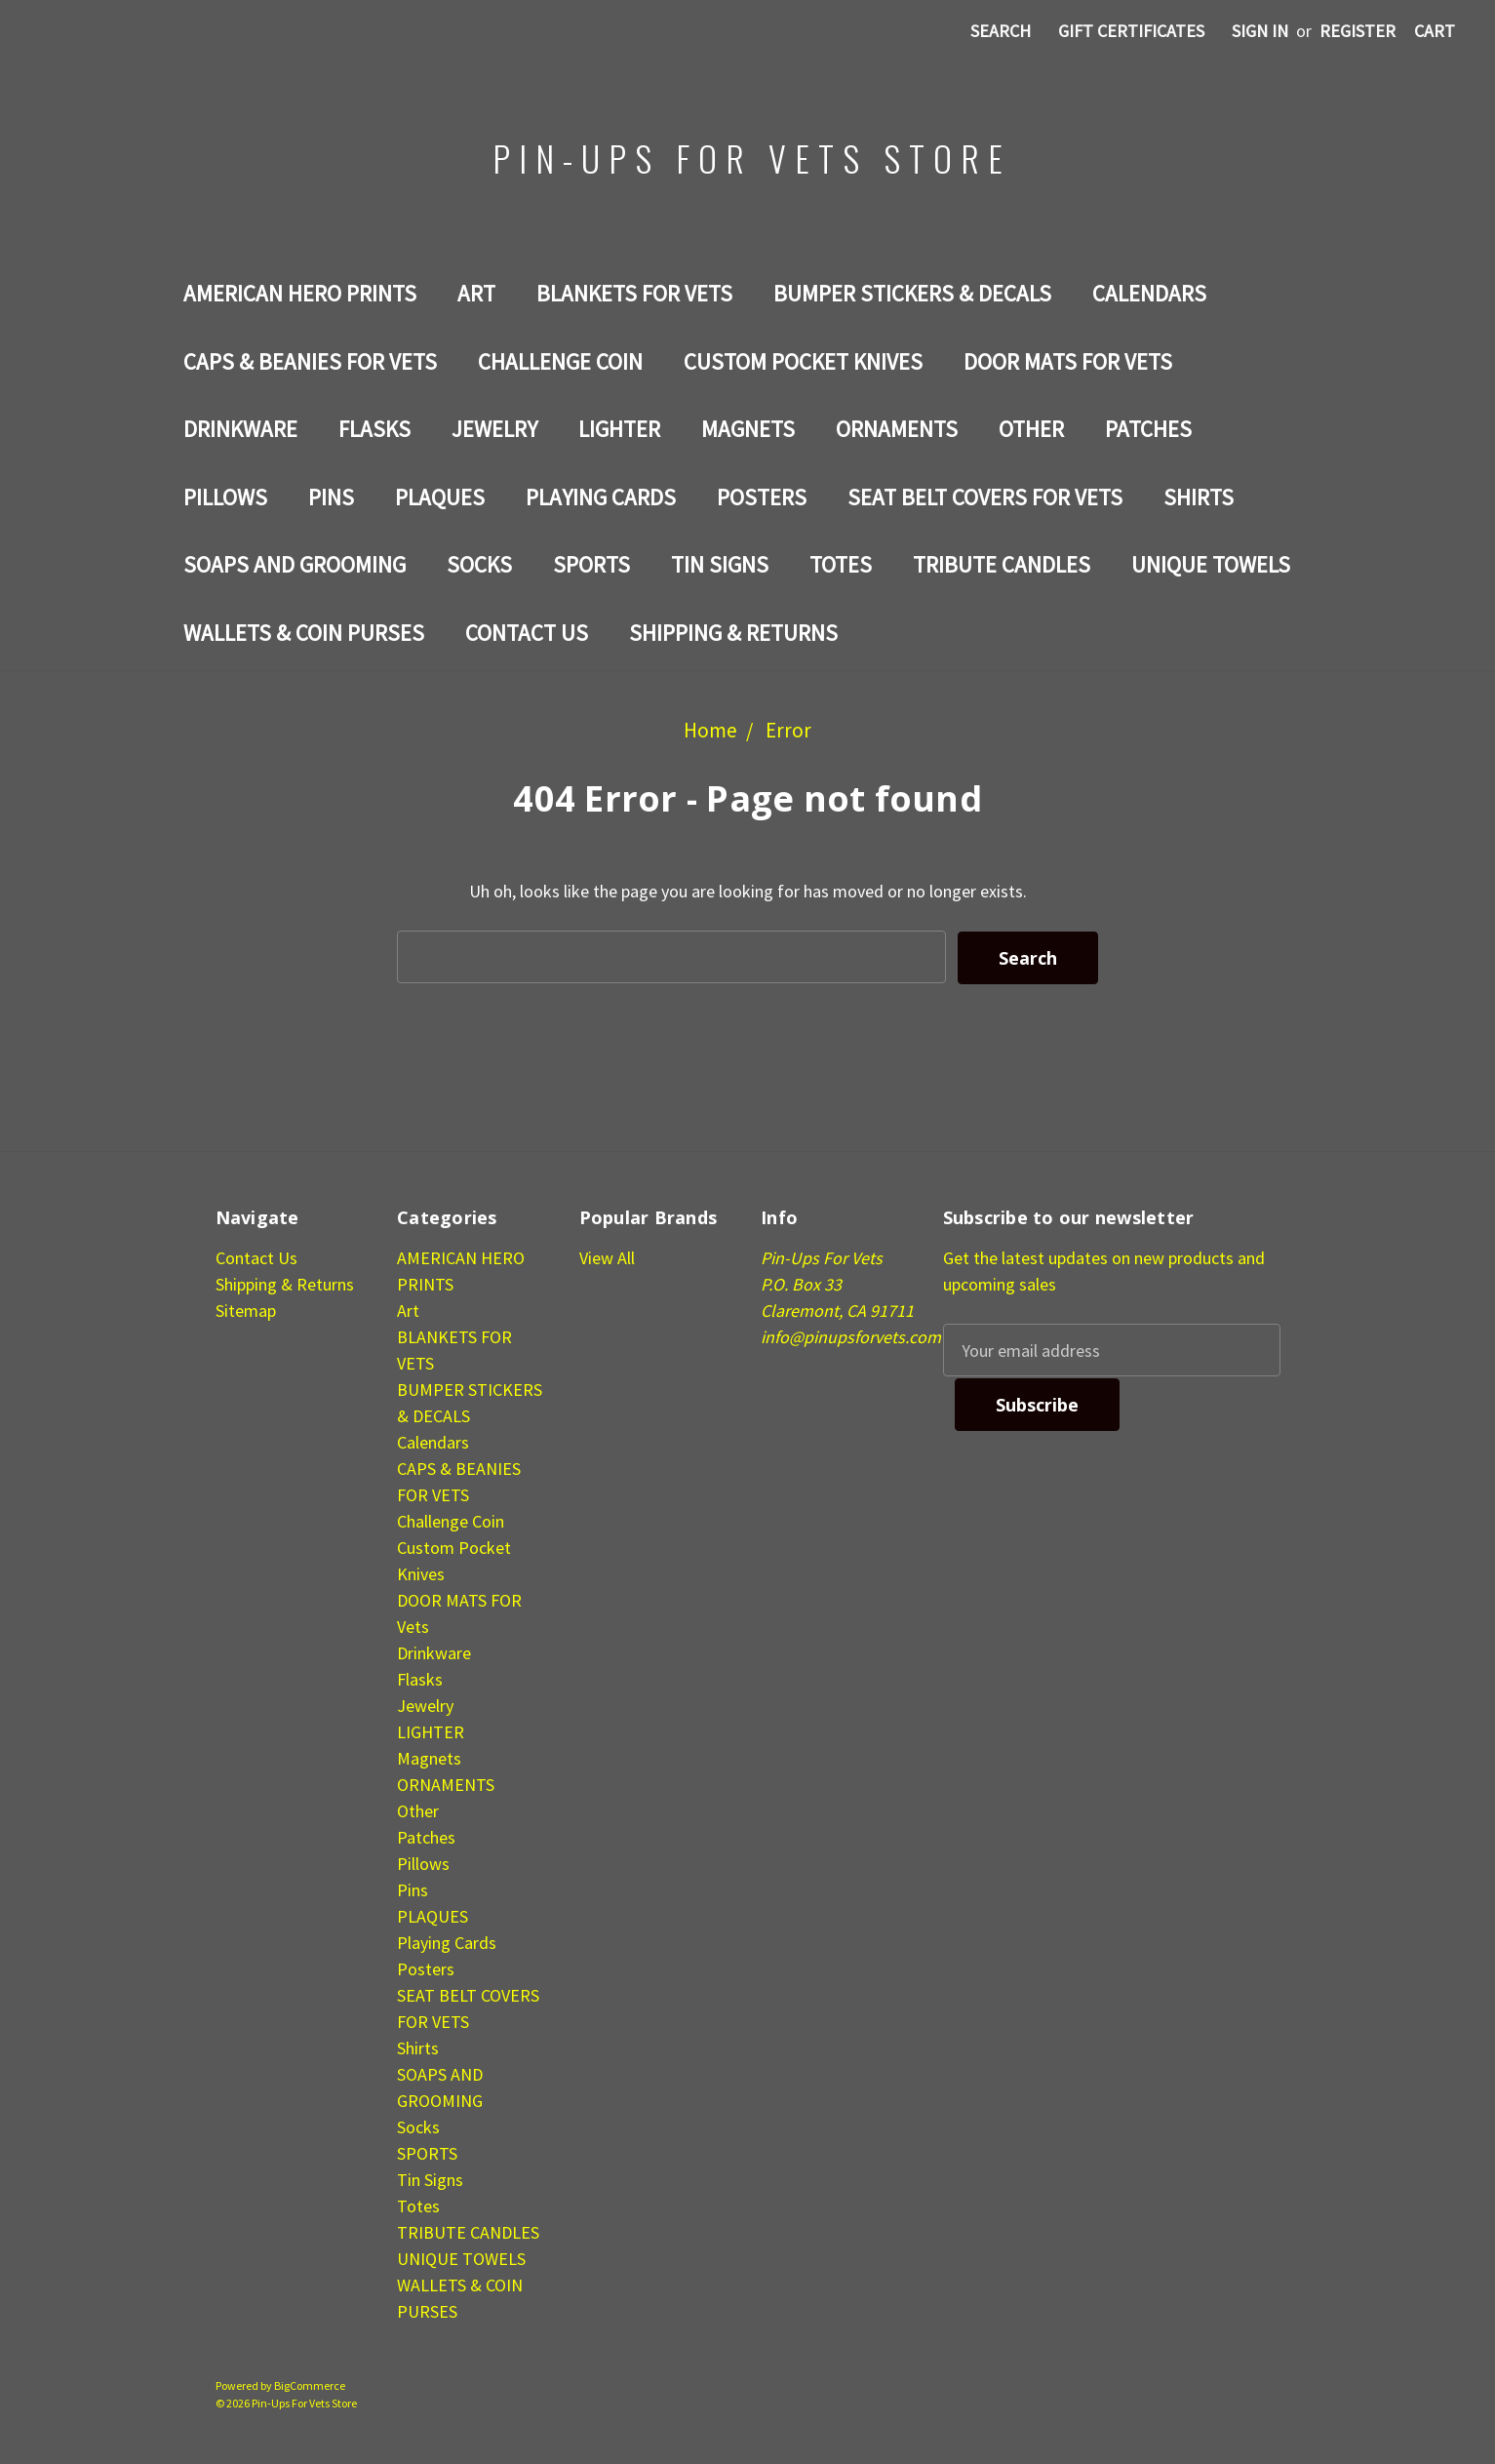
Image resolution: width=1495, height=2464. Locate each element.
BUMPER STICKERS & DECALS (912, 293)
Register (1357, 31)
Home (710, 730)
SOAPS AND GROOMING (294, 564)
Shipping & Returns (733, 632)
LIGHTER (619, 429)
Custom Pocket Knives (803, 361)
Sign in (1260, 31)
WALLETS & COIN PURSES (303, 632)
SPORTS (591, 564)
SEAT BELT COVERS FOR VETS (984, 497)
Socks (479, 564)
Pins (331, 497)
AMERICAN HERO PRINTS (299, 293)
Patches (1148, 429)
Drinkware (240, 429)
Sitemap (246, 1309)
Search (1000, 31)
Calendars (1149, 293)
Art (476, 293)
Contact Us (526, 632)
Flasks (374, 429)
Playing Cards (601, 497)
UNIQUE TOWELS (1210, 564)
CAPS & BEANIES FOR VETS (310, 361)
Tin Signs (719, 564)
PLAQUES (440, 497)
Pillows (225, 497)
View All (607, 1257)
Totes (840, 564)
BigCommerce (309, 2384)
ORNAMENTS (897, 429)
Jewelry (494, 429)
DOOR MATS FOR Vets (1068, 361)
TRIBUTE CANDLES (1001, 564)
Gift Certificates (1131, 31)
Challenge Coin (560, 361)
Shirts (1198, 497)
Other (1031, 429)
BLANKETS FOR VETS (634, 293)
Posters (762, 497)
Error (788, 730)
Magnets (748, 429)
